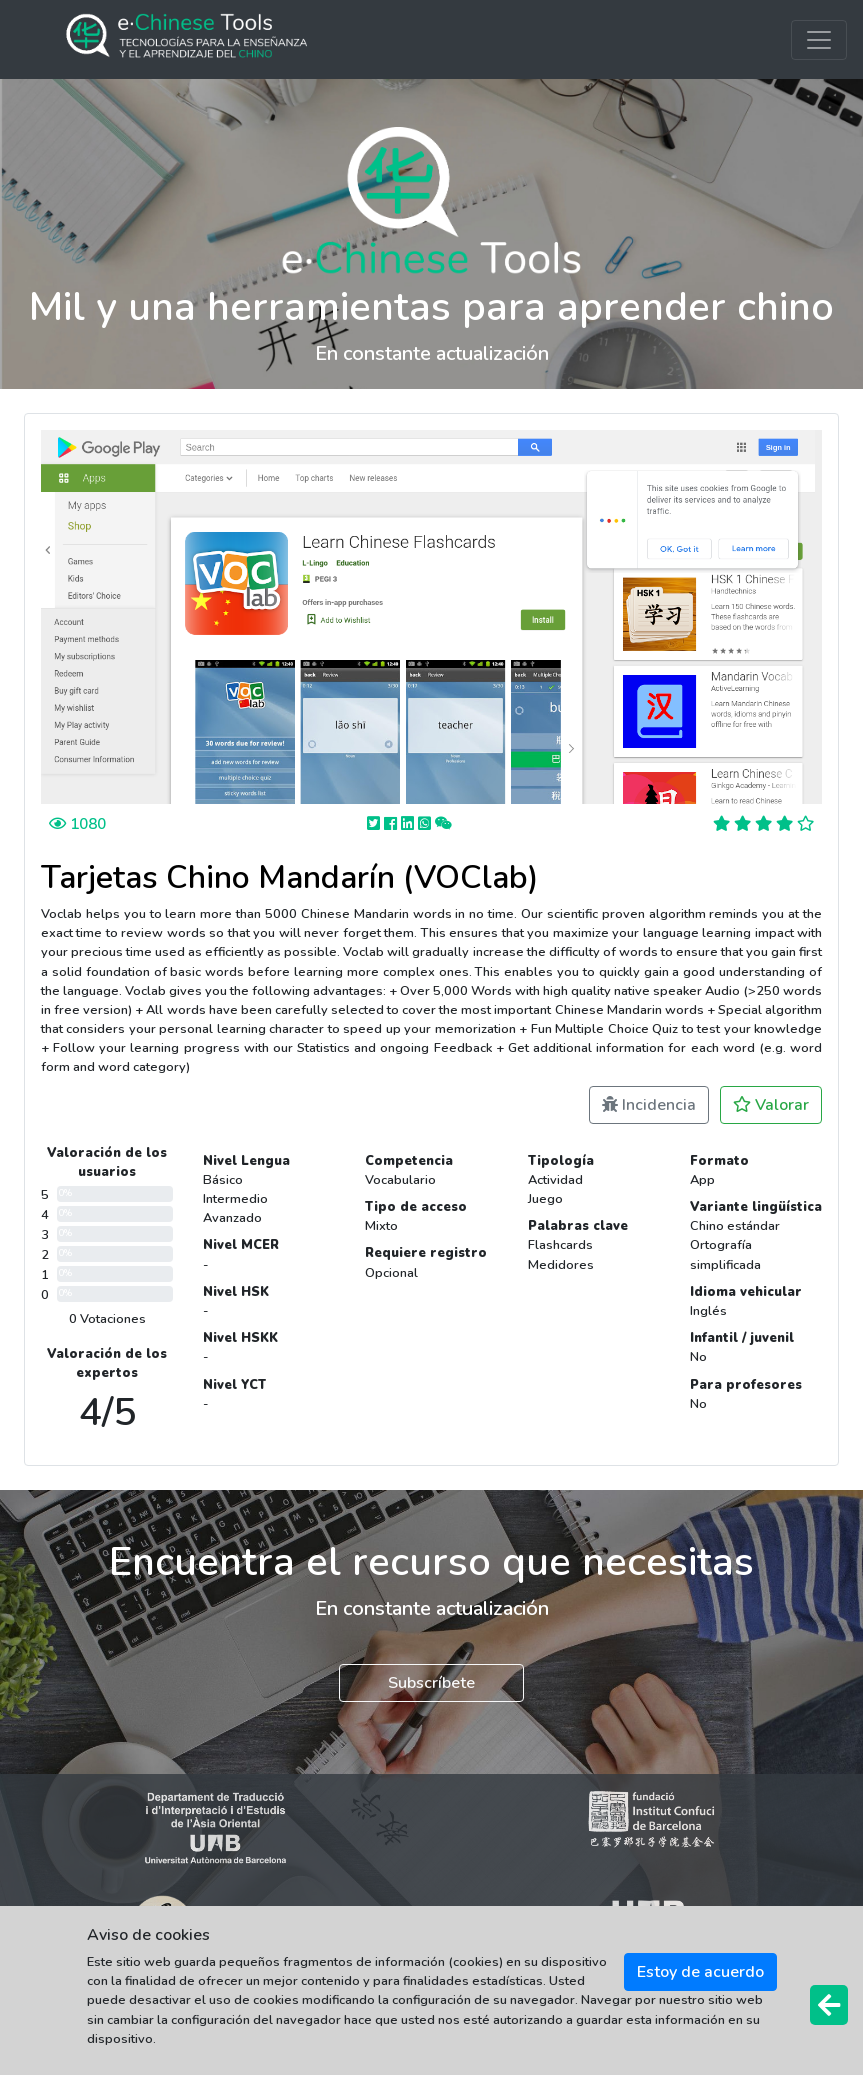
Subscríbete (431, 1683)
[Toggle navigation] (819, 40)
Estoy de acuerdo (700, 1972)
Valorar (771, 1105)
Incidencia (649, 1105)
